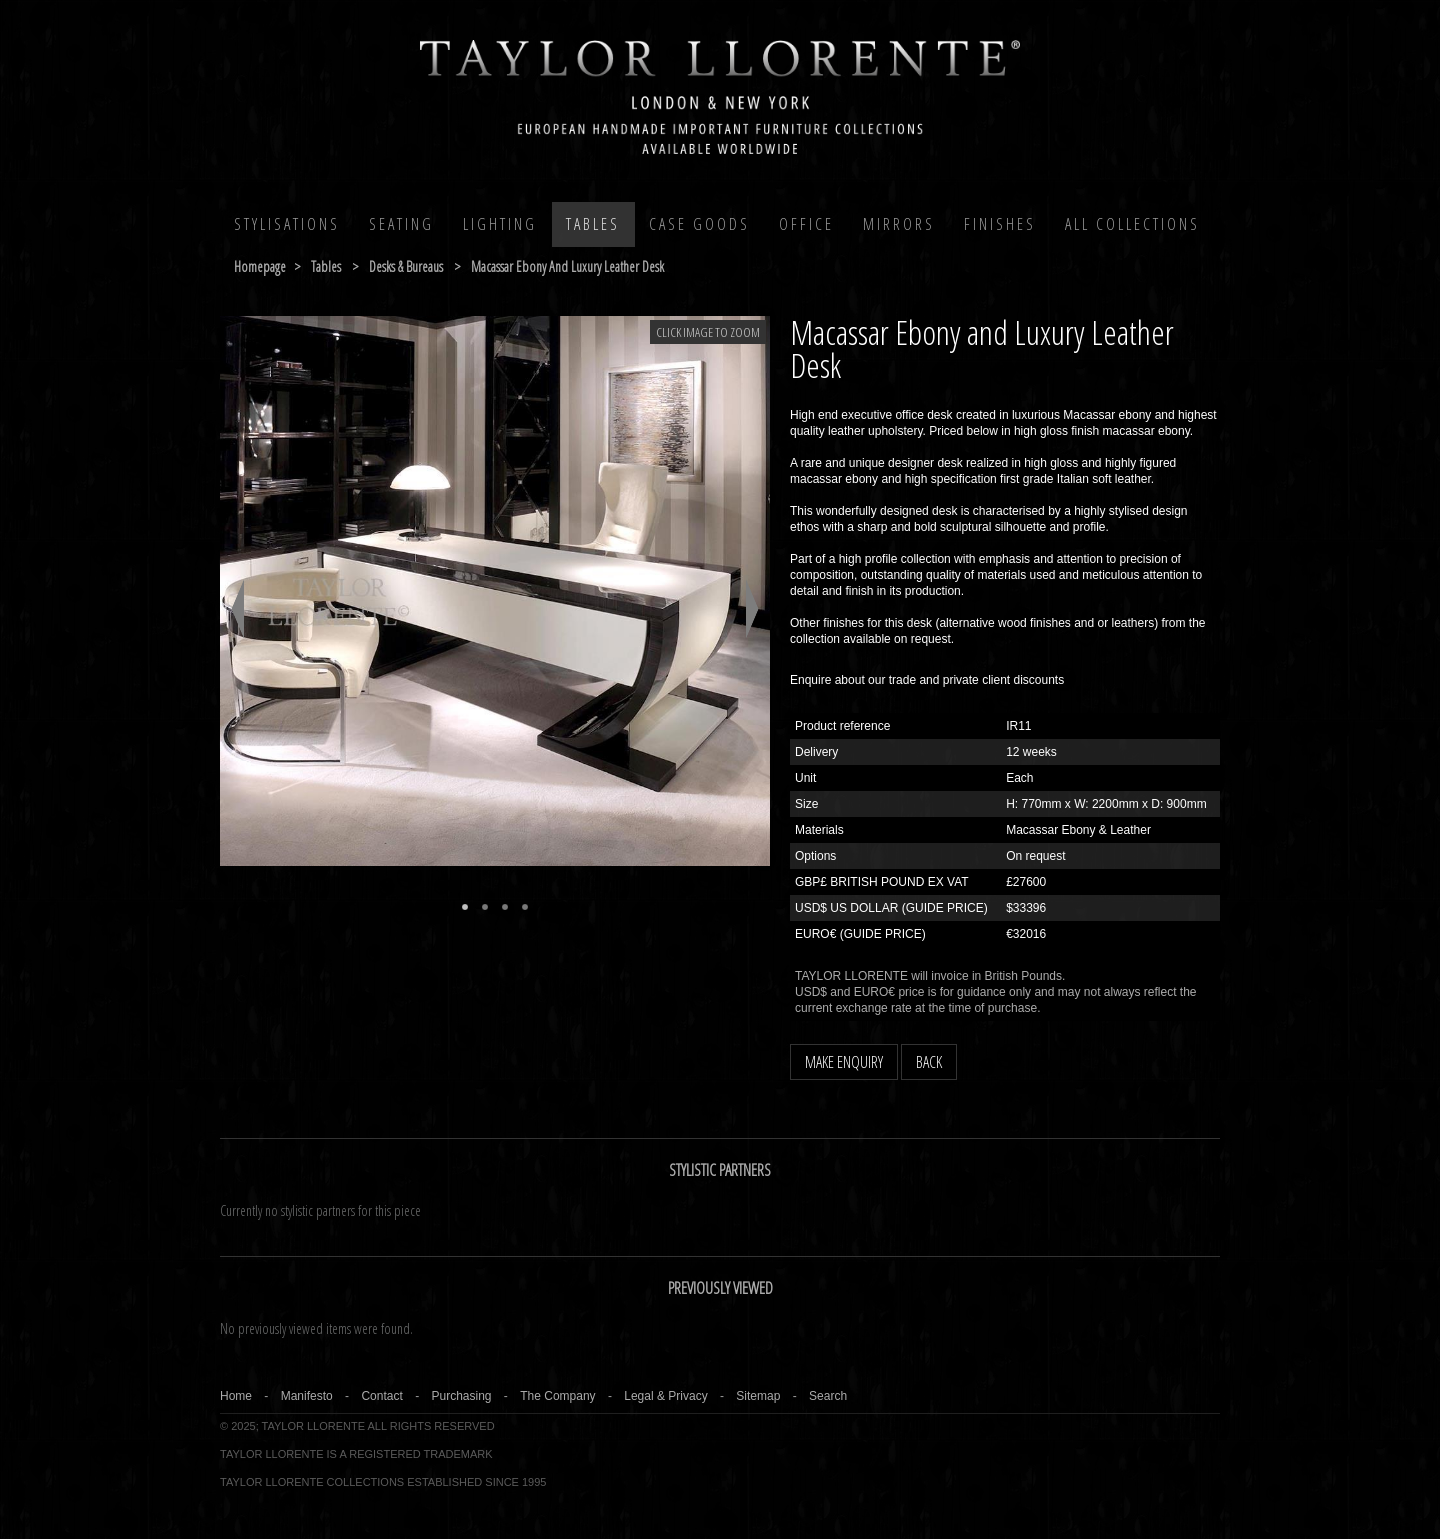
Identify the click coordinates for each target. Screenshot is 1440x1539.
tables (326, 266)
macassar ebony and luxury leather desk (567, 266)
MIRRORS (899, 224)
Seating (401, 224)
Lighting (500, 224)
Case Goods (699, 224)
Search (828, 1396)
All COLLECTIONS (1132, 224)
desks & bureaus (406, 266)
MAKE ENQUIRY (844, 1062)
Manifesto (307, 1396)
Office (806, 224)
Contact (381, 1396)
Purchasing (461, 1396)
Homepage (260, 266)
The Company (557, 1396)
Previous (237, 609)
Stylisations (287, 224)
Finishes (1000, 224)
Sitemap (758, 1396)
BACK (929, 1062)
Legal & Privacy (665, 1396)
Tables (593, 224)
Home (236, 1396)
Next (752, 609)
